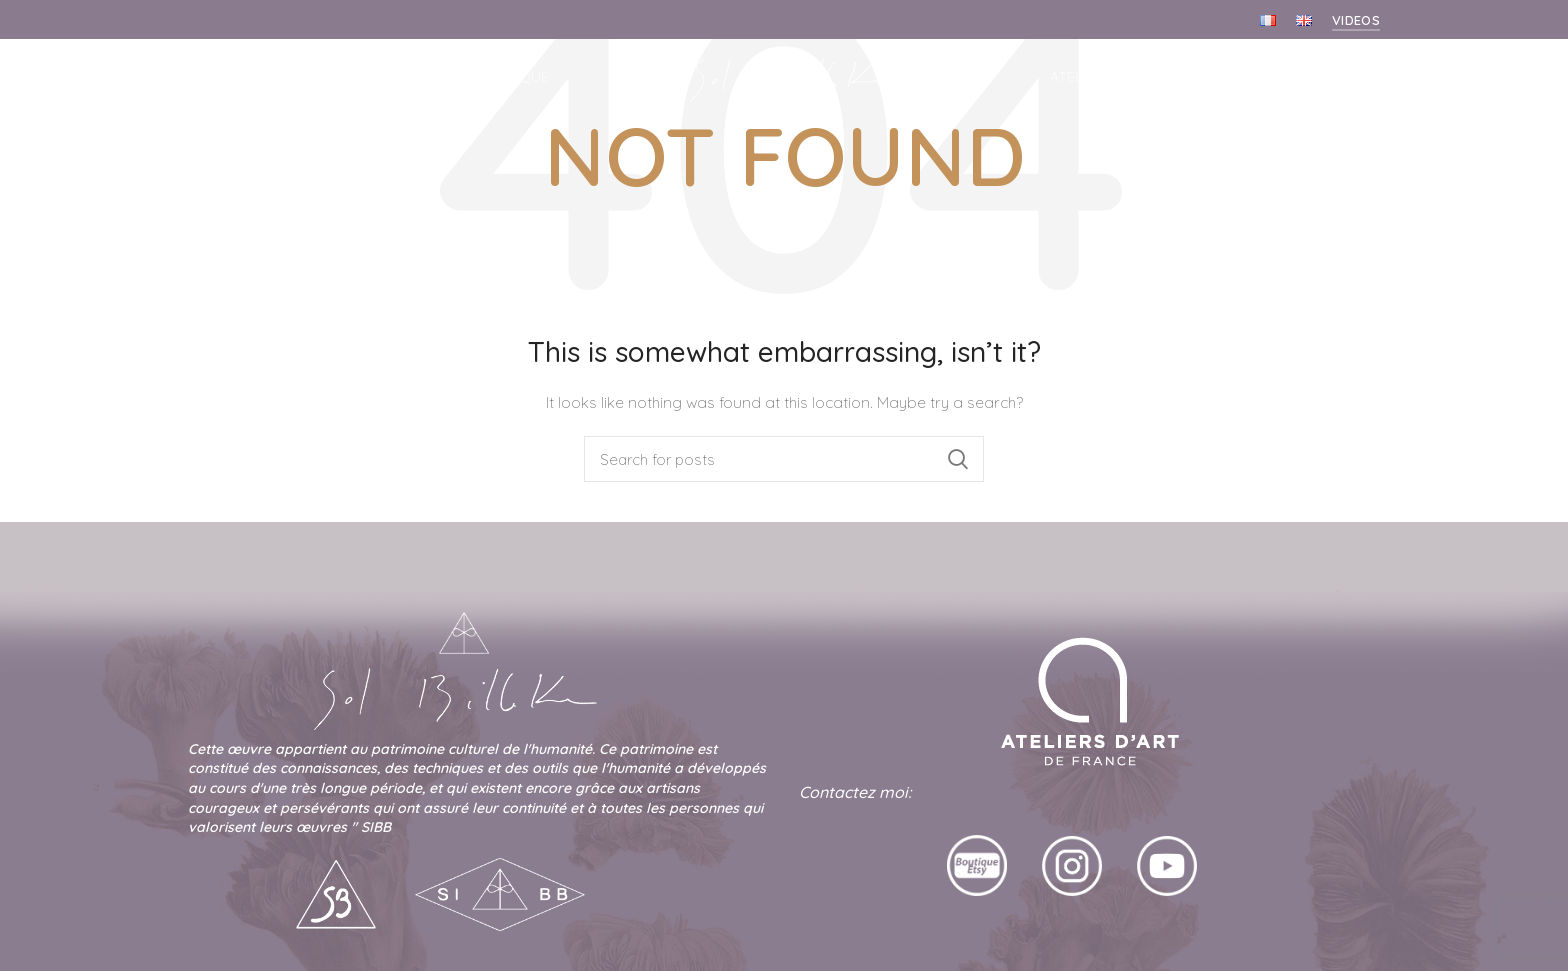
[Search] (784, 459)
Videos (1356, 20)
